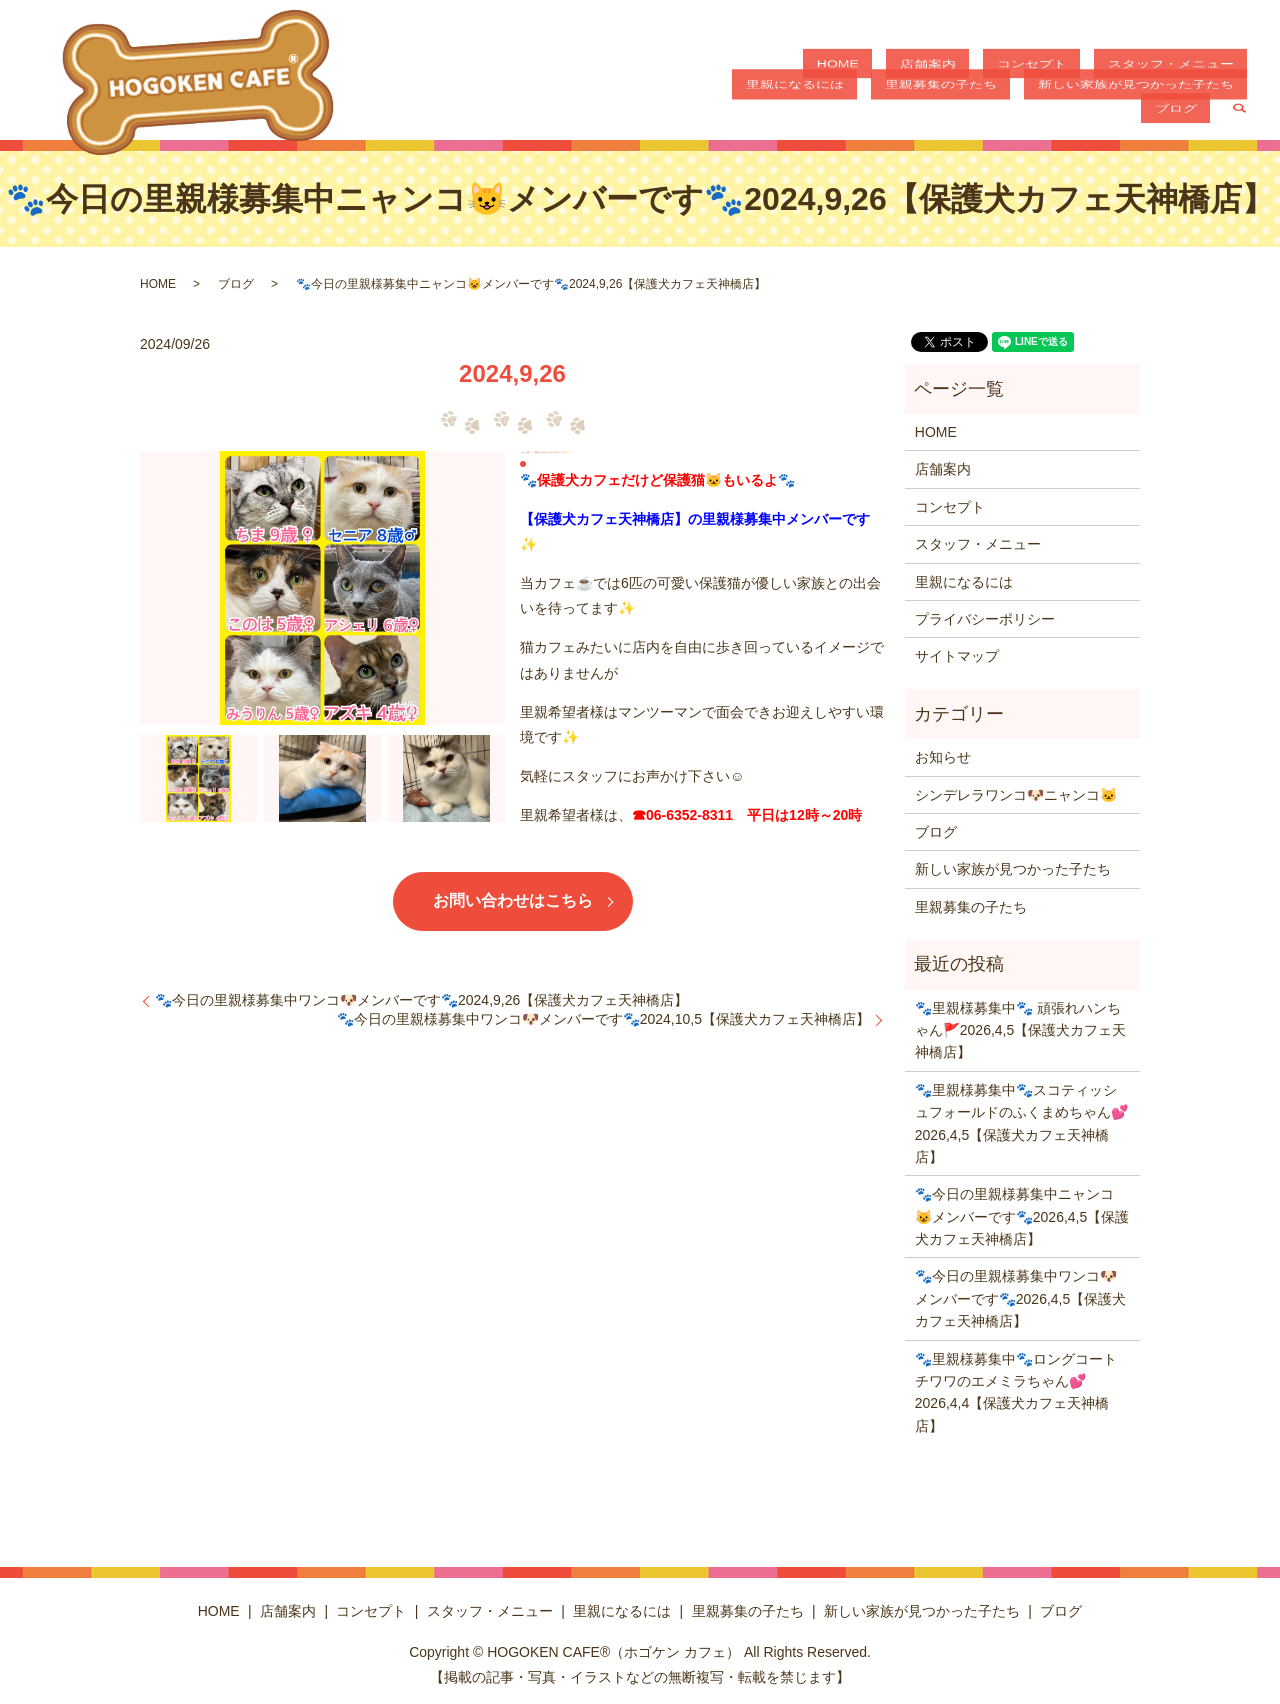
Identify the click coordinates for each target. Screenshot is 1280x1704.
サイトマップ (957, 656)
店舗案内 (883, 70)
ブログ (1189, 104)
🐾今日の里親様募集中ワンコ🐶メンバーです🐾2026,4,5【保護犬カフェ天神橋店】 (1021, 1298)
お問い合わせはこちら (513, 900)
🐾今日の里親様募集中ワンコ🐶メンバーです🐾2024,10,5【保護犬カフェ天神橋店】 (603, 1019)
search (1239, 105)
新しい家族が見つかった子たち (1056, 104)
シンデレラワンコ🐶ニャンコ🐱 (1016, 795)
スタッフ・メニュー (1072, 70)
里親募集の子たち (888, 104)
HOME (820, 70)
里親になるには (1198, 70)
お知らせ (943, 757)
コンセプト (960, 70)
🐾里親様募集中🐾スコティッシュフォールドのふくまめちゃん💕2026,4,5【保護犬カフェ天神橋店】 (1021, 1123)
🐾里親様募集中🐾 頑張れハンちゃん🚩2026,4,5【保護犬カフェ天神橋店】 (1021, 1030)
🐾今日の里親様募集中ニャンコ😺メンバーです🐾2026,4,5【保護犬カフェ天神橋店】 (1022, 1216)
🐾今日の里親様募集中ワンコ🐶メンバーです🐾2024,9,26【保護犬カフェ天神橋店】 (421, 1000)
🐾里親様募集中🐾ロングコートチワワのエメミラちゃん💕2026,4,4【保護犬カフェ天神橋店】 (1016, 1392)
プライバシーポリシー (985, 619)
